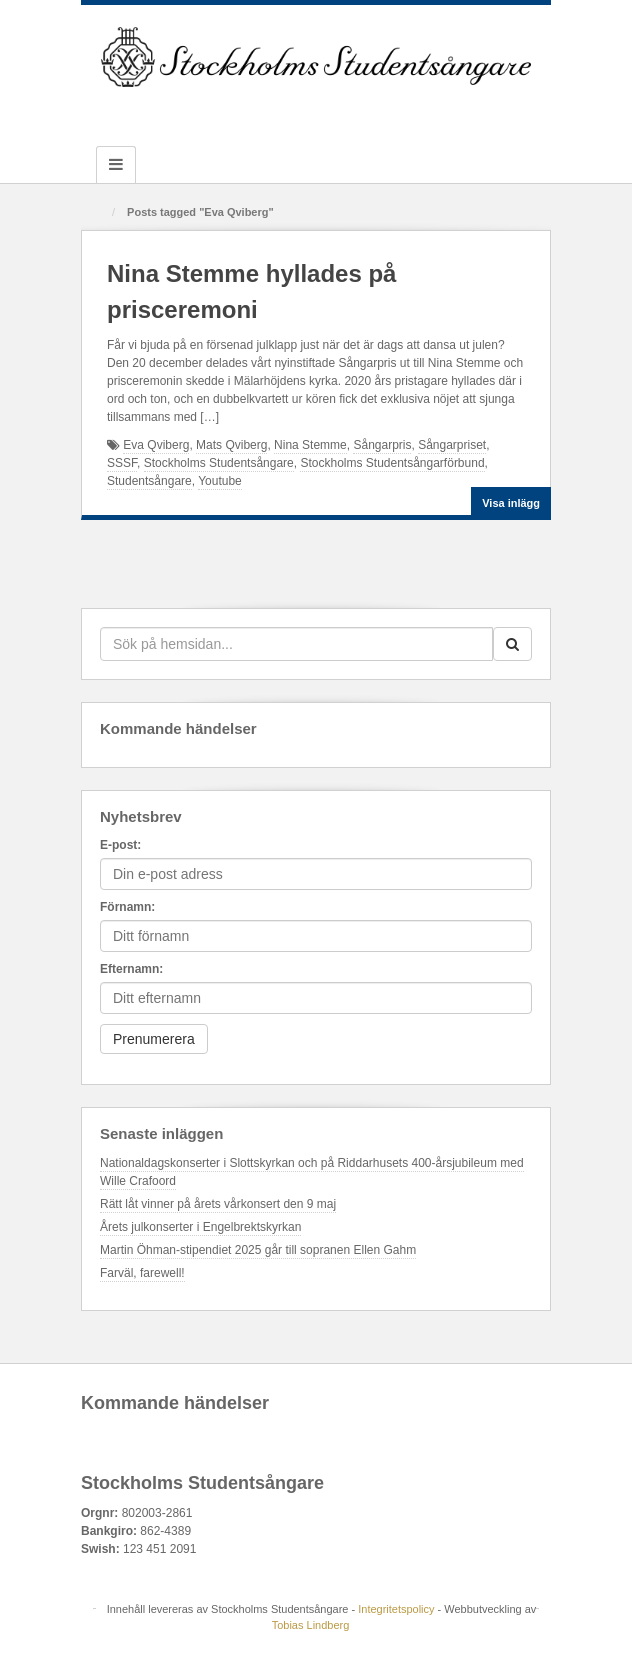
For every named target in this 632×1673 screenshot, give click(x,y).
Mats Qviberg (231, 445)
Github (289, 113)
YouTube (370, 113)
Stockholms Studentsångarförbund (392, 463)
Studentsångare (149, 481)
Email (235, 113)
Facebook (262, 113)
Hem (98, 213)
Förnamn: (127, 907)
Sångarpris (382, 445)
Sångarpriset (452, 445)
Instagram (316, 113)
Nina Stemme (310, 445)
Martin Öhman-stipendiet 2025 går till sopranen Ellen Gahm (258, 1250)
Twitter (343, 113)
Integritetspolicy (396, 1609)
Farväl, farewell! (142, 1273)
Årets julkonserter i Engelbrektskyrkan (200, 1227)
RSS (397, 113)
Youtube (220, 481)
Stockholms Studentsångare (219, 463)
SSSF (122, 463)
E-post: (120, 845)
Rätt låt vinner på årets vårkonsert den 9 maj (218, 1204)
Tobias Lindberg (311, 1625)
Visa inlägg (511, 503)
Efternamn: (131, 969)
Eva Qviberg (156, 445)
